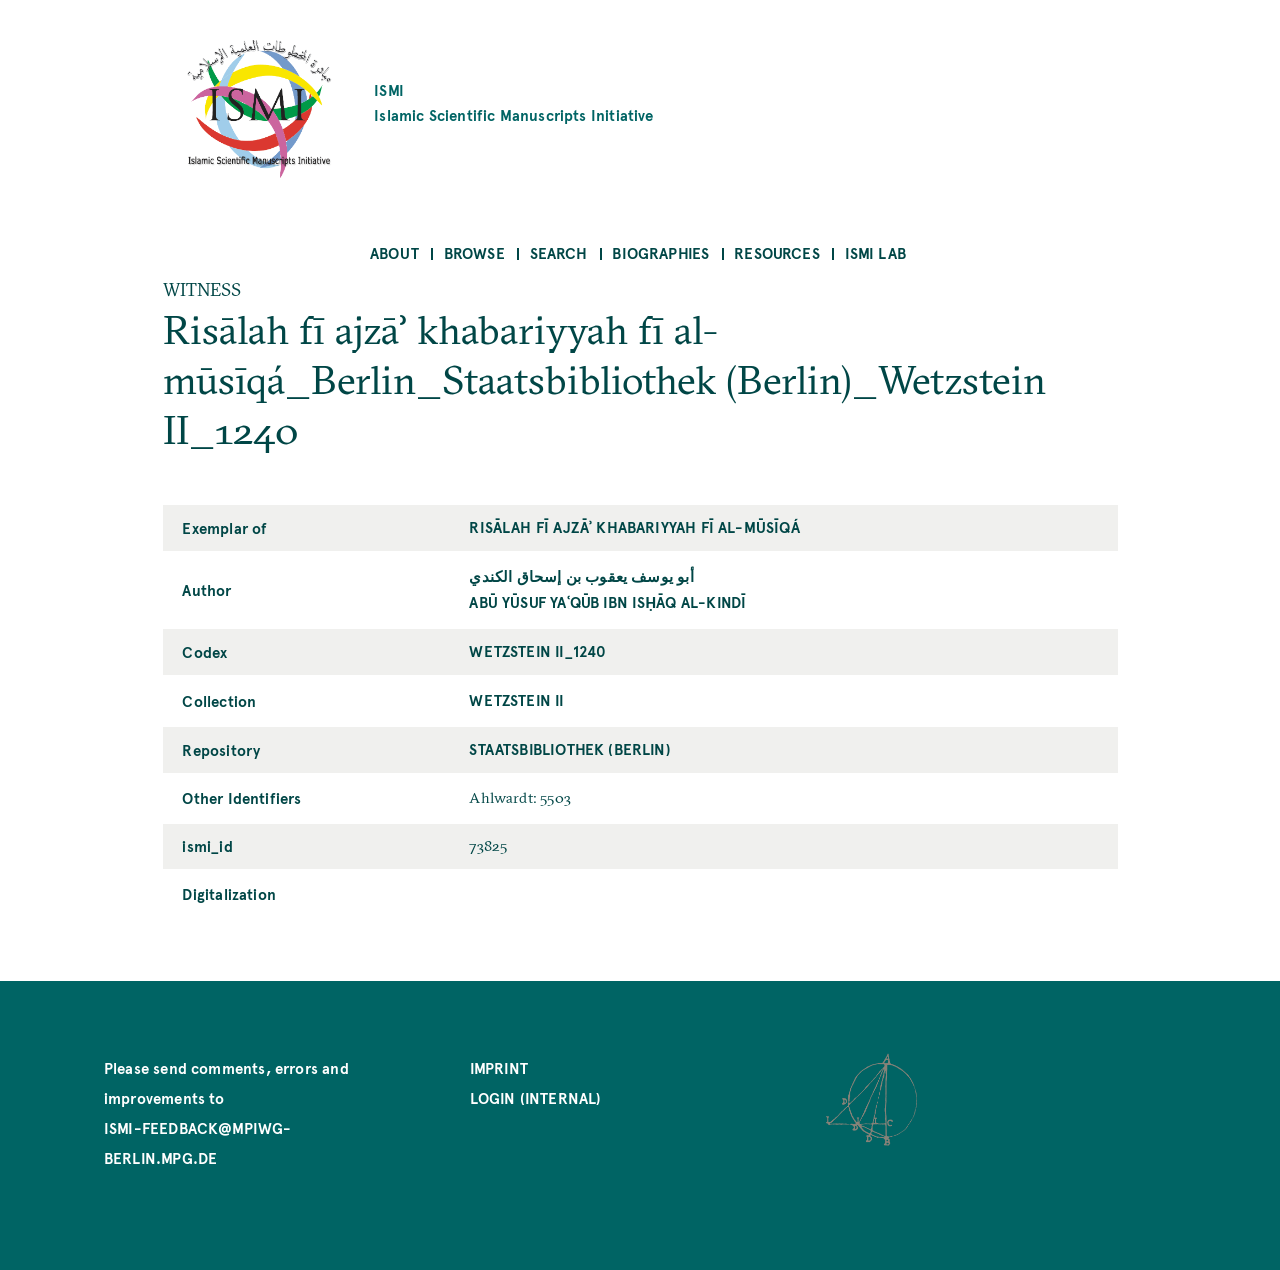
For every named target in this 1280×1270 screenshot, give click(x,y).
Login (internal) (536, 1097)
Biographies (660, 252)
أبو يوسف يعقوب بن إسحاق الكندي (581, 575)
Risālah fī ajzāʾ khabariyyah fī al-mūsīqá (634, 526)
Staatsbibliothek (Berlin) (570, 748)
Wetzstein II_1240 (537, 650)
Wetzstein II (516, 699)
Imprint (499, 1067)
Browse (474, 252)
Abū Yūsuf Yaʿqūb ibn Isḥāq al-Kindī (607, 601)
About (394, 252)
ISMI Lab (875, 252)
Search (559, 252)
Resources (777, 252)
